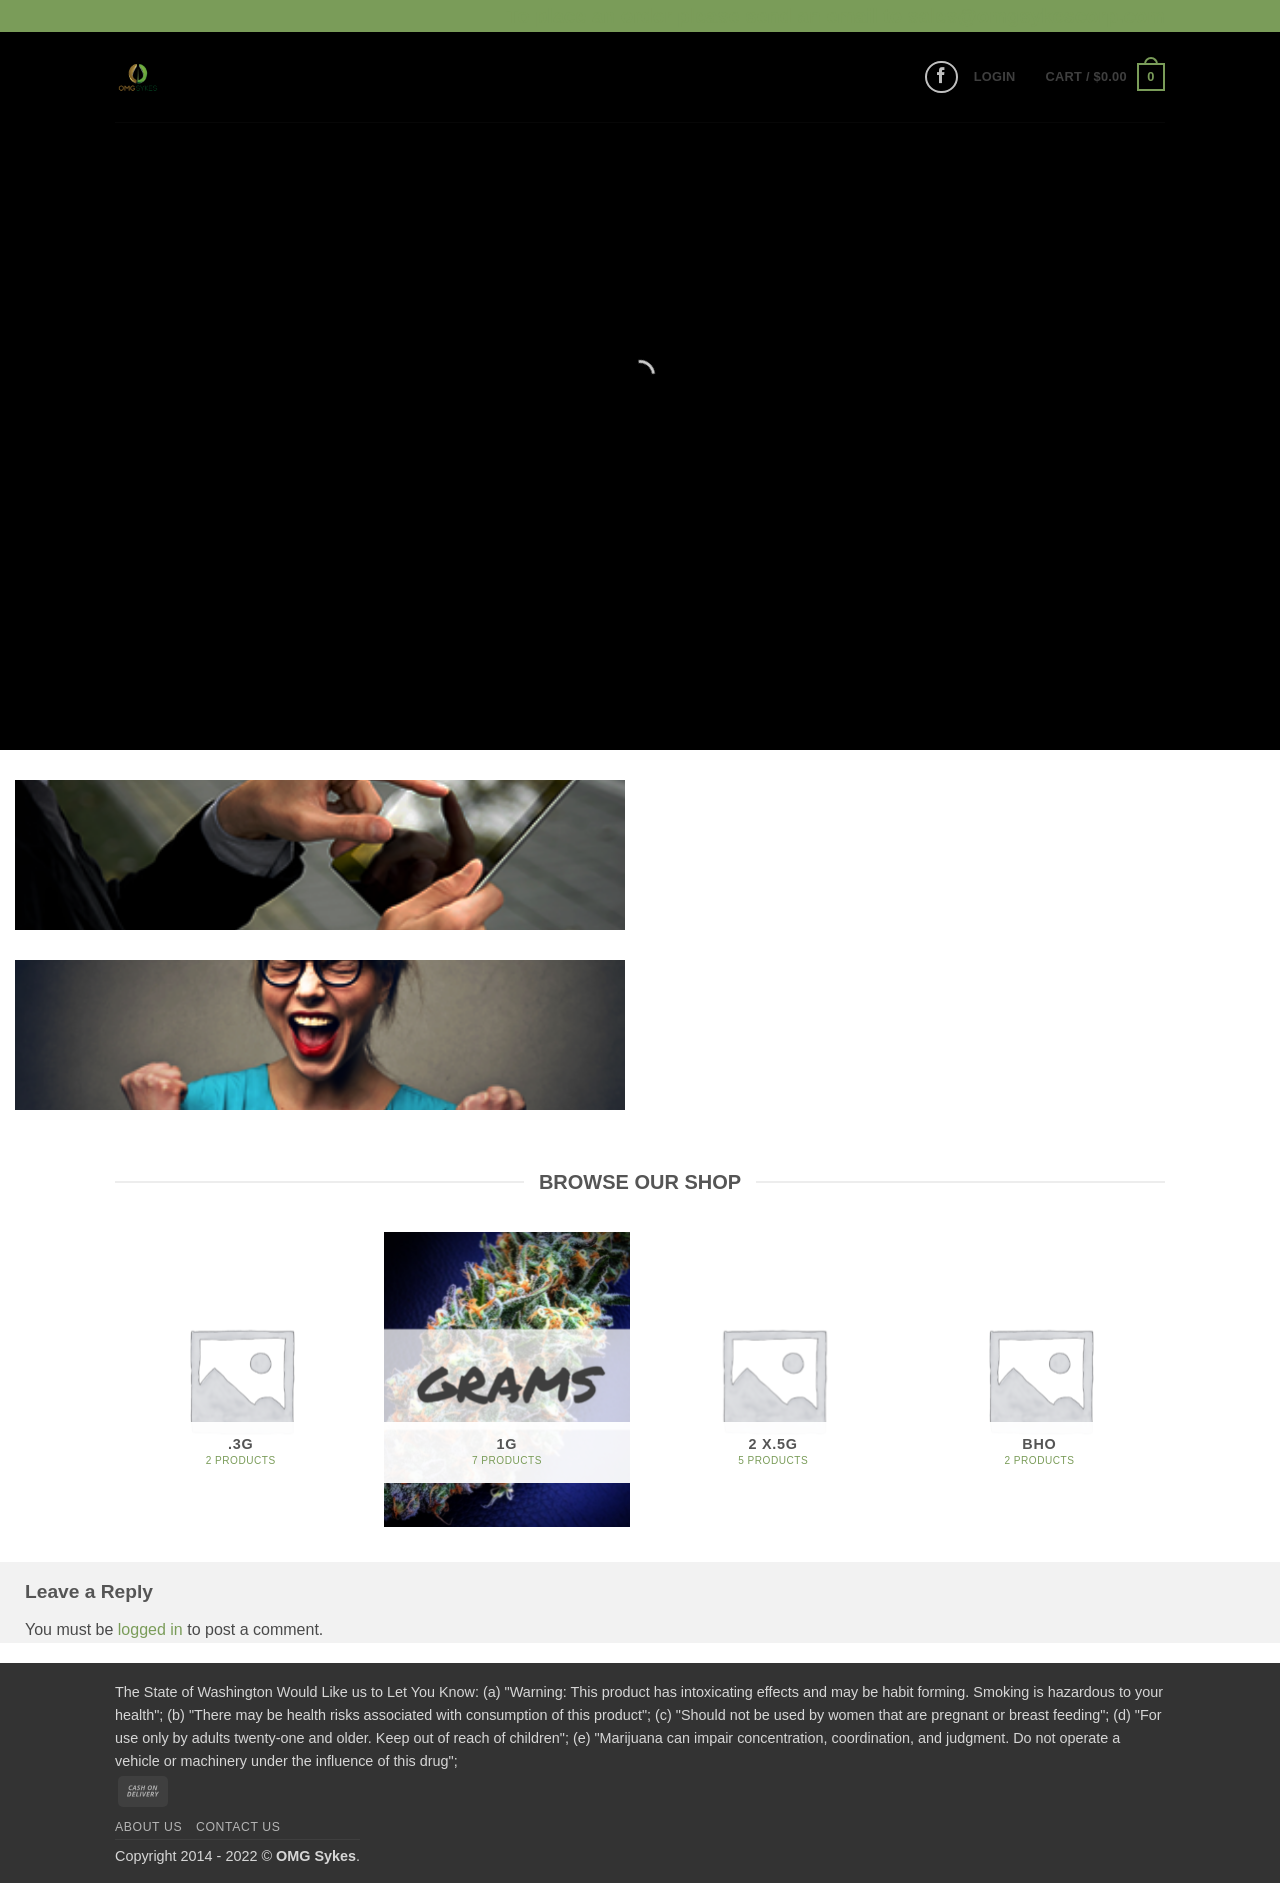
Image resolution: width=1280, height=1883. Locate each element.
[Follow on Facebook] (941, 77)
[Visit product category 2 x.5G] (773, 1380)
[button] (995, 77)
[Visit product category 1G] (507, 1380)
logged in (150, 1629)
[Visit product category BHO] (1039, 1380)
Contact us (238, 1827)
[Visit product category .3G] (240, 1380)
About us (148, 1827)
